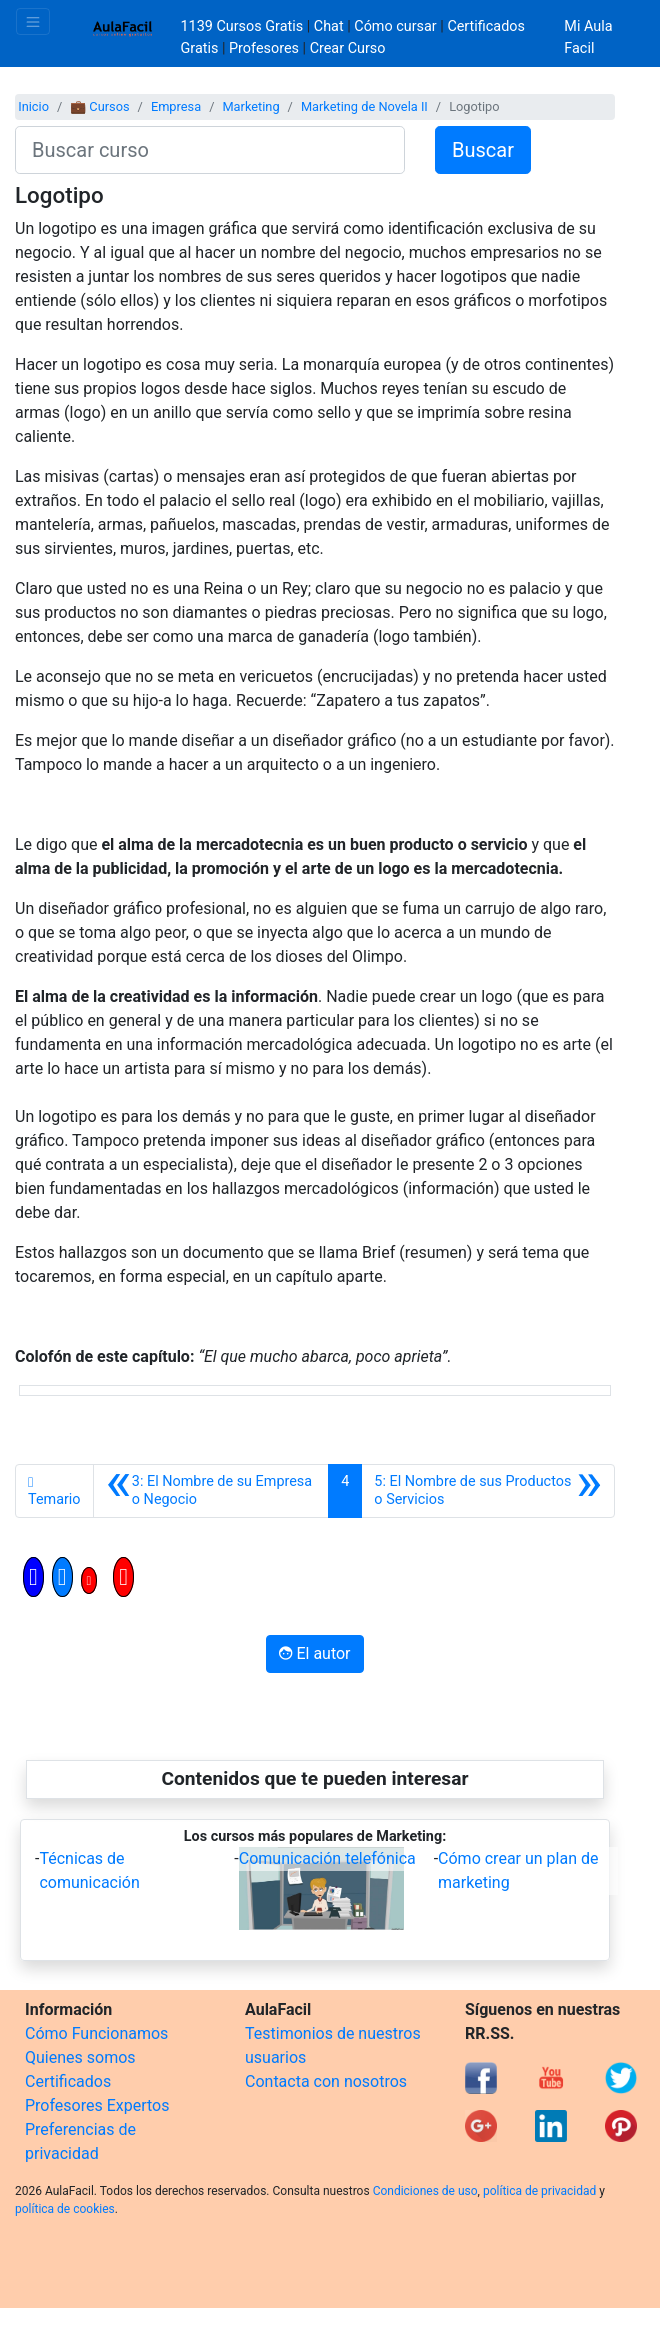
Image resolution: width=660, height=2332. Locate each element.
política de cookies (65, 2209)
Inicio (33, 106)
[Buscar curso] (210, 150)
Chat (329, 26)
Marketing (250, 106)
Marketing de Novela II (364, 106)
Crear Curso (348, 48)
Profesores (264, 48)
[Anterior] (211, 1491)
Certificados (68, 2081)
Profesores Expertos (97, 2105)
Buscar (483, 150)
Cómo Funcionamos (96, 2033)
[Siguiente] (488, 1491)
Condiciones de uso (425, 2191)
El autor (314, 1653)
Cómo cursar (395, 26)
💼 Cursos (99, 106)
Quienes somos (80, 2057)
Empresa (176, 106)
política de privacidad (539, 2191)
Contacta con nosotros (326, 2081)
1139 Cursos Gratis (244, 26)
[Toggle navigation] (33, 21)
